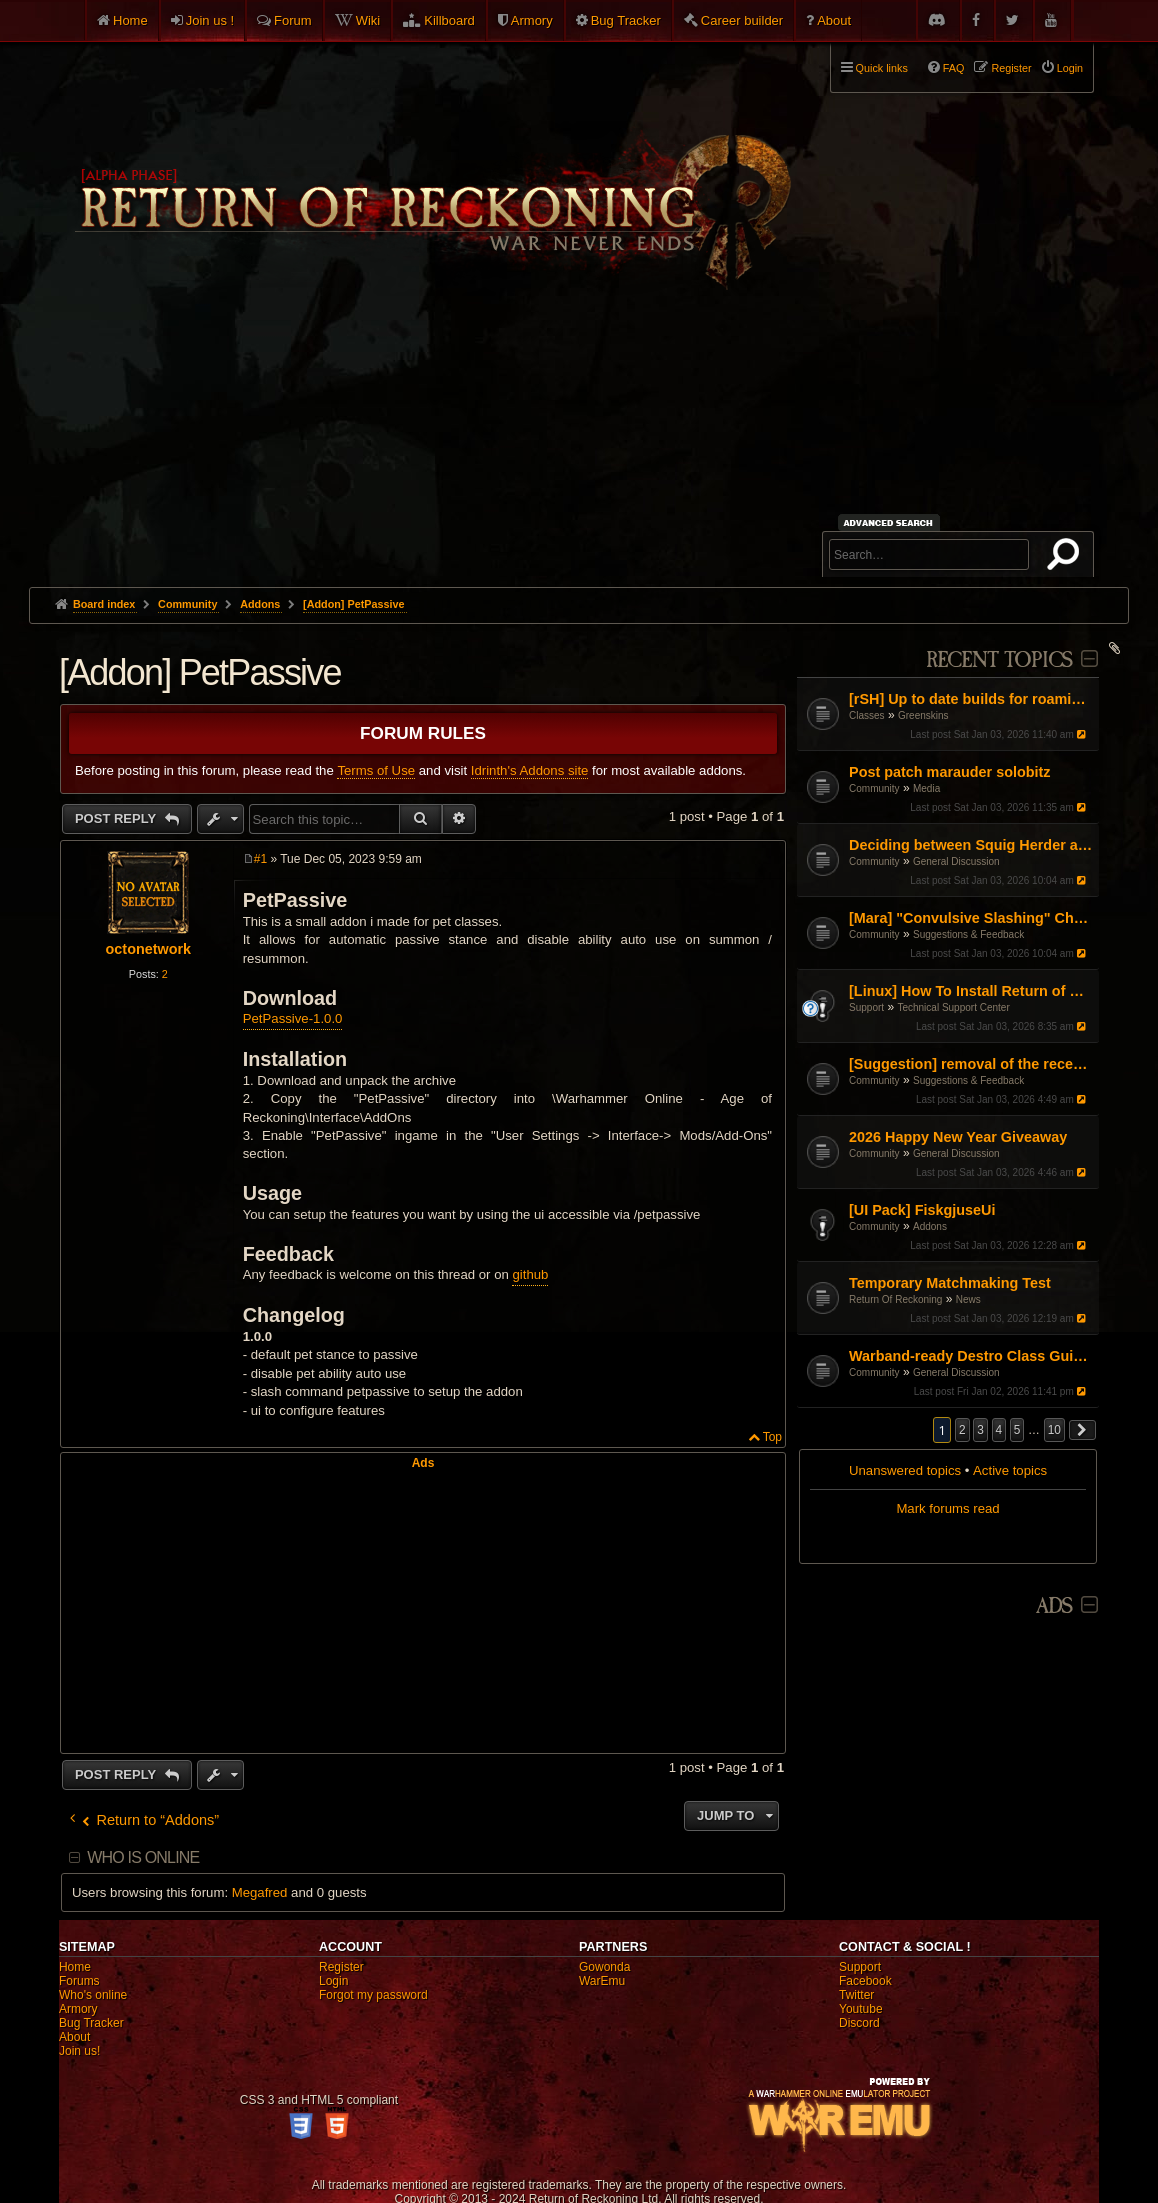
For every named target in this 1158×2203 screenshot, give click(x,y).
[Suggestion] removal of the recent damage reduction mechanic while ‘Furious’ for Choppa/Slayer (971, 1064)
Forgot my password (373, 1995)
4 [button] (999, 1430)
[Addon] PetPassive (353, 604)
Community (874, 788)
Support (866, 1007)
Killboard (449, 20)
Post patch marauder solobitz (950, 772)
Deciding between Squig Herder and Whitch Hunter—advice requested (971, 845)
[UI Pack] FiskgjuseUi (922, 1210)
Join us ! (210, 20)
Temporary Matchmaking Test (950, 1283)
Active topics (1010, 1470)
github (530, 1274)
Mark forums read (947, 1508)
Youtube (861, 2009)
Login (333, 1981)
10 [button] (1054, 1430)
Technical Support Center (953, 1007)
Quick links (882, 68)
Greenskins (923, 715)
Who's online (93, 1995)
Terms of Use (376, 770)
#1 (260, 859)
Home (130, 20)
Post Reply (117, 818)
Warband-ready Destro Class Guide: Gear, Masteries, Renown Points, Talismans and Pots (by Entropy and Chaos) (971, 1356)
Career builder (742, 20)
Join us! (79, 2051)
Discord (859, 2023)
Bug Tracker (626, 20)
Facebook (865, 1981)
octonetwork (149, 949)
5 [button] (1017, 1430)
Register (341, 1967)
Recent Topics (999, 660)
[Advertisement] (579, 437)
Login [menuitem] (1070, 68)
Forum (293, 20)
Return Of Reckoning (895, 1299)
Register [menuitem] (1011, 68)
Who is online (143, 1857)
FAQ (954, 68)
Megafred (260, 1892)
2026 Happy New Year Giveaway (958, 1137)
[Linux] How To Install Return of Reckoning (971, 991)
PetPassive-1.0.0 (293, 1018)
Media (926, 788)
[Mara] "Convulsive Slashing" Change (971, 918)
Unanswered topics (905, 1470)
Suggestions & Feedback (968, 934)
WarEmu (602, 1981)
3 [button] (980, 1430)
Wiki (368, 20)
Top (772, 1437)
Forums (79, 1981)
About (834, 20)
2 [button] (962, 1430)
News (968, 1299)
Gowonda (604, 1967)
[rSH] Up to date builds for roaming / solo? (971, 699)
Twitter (856, 1995)
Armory (532, 20)
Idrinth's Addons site (530, 770)
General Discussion (956, 861)
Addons (930, 1226)
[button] (1083, 1430)
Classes (867, 715)
